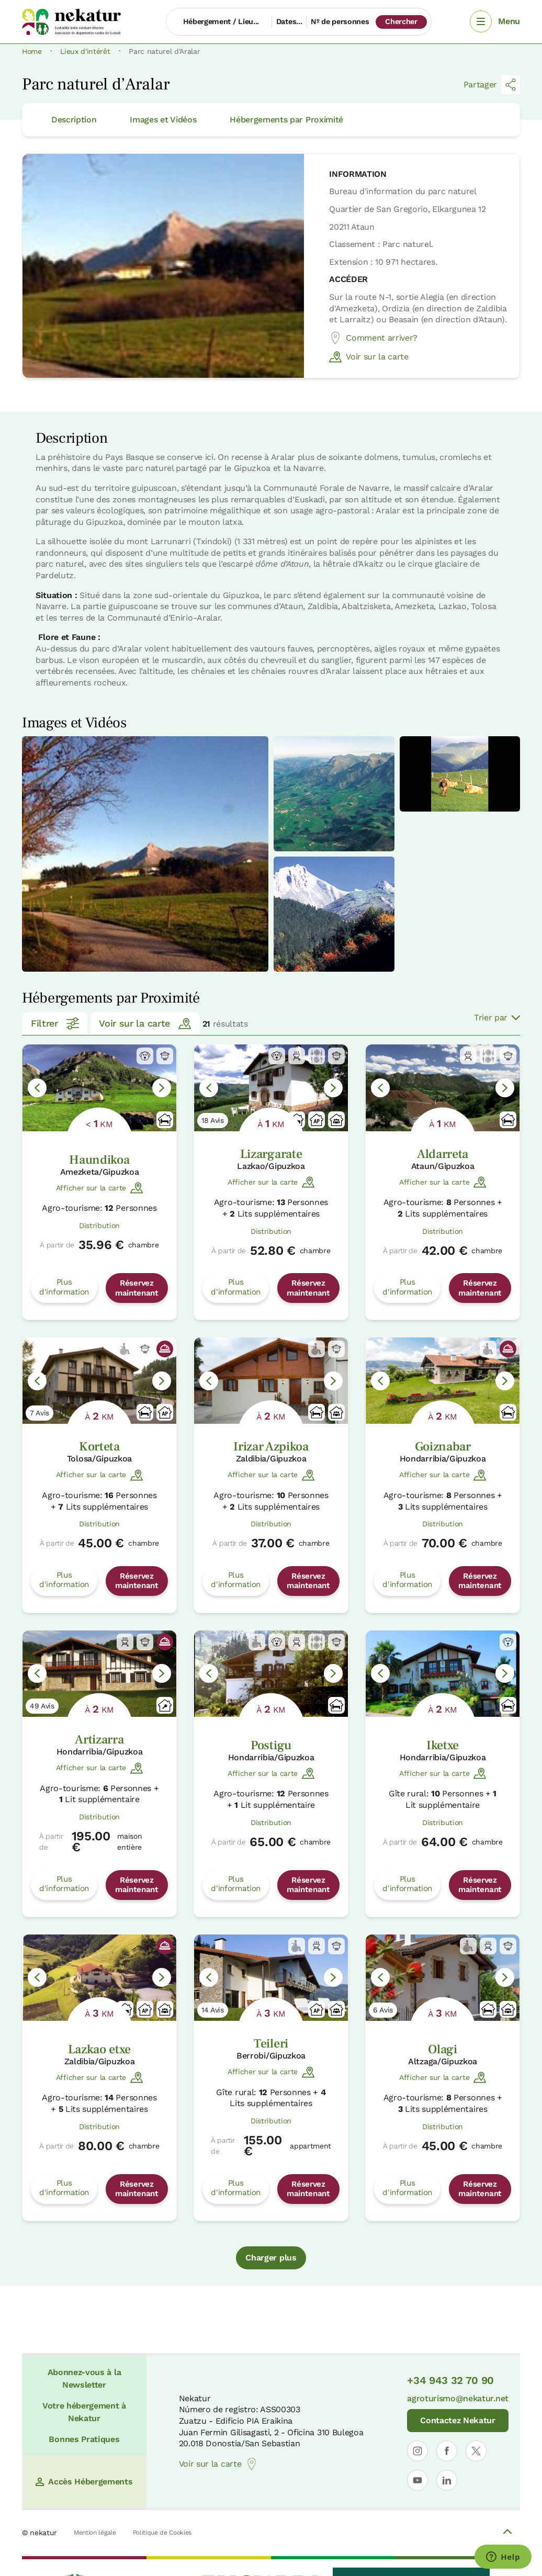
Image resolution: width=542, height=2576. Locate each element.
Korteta (99, 1446)
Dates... (289, 21)
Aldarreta (442, 1154)
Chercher (401, 21)
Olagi (442, 2049)
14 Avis (212, 2010)
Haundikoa (99, 1160)
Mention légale (95, 2532)
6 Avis (383, 2010)
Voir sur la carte (369, 357)
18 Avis (212, 1120)
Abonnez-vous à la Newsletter (84, 2378)
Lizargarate (271, 1154)
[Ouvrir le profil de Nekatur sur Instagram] (417, 2450)
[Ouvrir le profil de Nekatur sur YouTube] (417, 2480)
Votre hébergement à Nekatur (84, 2412)
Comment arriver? (373, 338)
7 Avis (39, 1413)
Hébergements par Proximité (286, 120)
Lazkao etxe (99, 2049)
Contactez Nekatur (457, 2420)
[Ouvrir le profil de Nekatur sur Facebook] (446, 2450)
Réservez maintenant (137, 1287)
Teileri (271, 2043)
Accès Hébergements (84, 2482)
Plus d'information (64, 1286)
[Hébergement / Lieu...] (219, 21)
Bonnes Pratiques (84, 2439)
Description (73, 120)
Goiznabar (443, 1446)
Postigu (271, 1745)
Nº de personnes (340, 21)
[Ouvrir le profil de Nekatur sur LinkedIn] (446, 2480)
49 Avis (42, 1706)
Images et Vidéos (163, 120)
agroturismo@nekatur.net (458, 2398)
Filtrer (55, 1023)
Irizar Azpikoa (271, 1446)
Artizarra (99, 1739)
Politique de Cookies (162, 2532)
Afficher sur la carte (99, 1188)
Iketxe (442, 1745)
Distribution (99, 1225)
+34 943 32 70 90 (450, 2380)
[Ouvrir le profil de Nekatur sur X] (476, 2450)
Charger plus (270, 2258)
